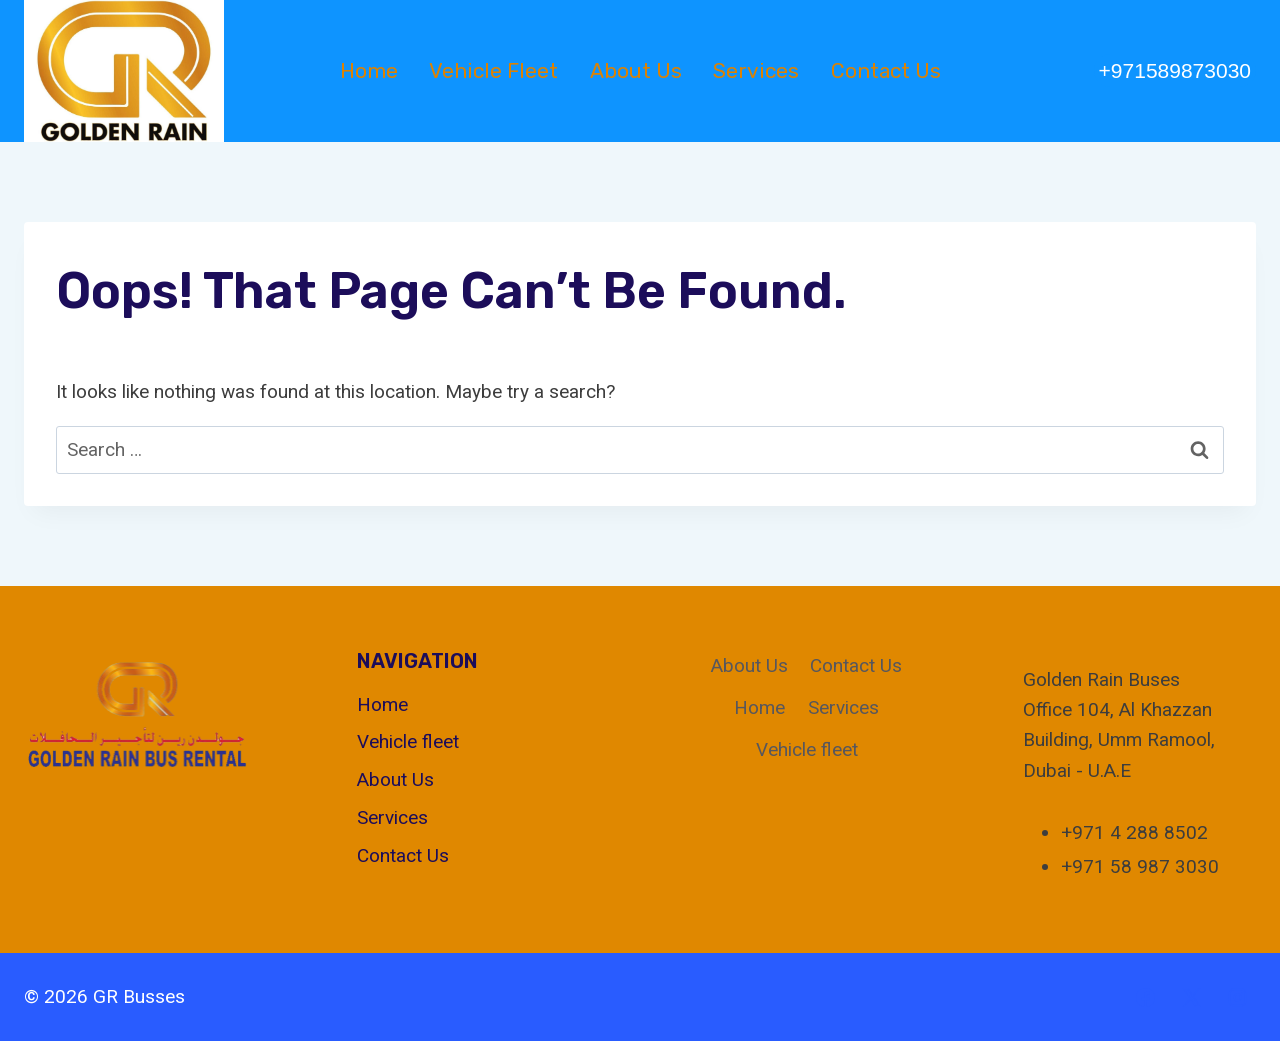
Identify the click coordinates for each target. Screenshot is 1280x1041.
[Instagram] (1237, 997)
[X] (1191, 997)
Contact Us (886, 70)
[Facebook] (1146, 997)
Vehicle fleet (493, 70)
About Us (636, 70)
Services (756, 70)
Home (369, 70)
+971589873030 (1175, 70)
